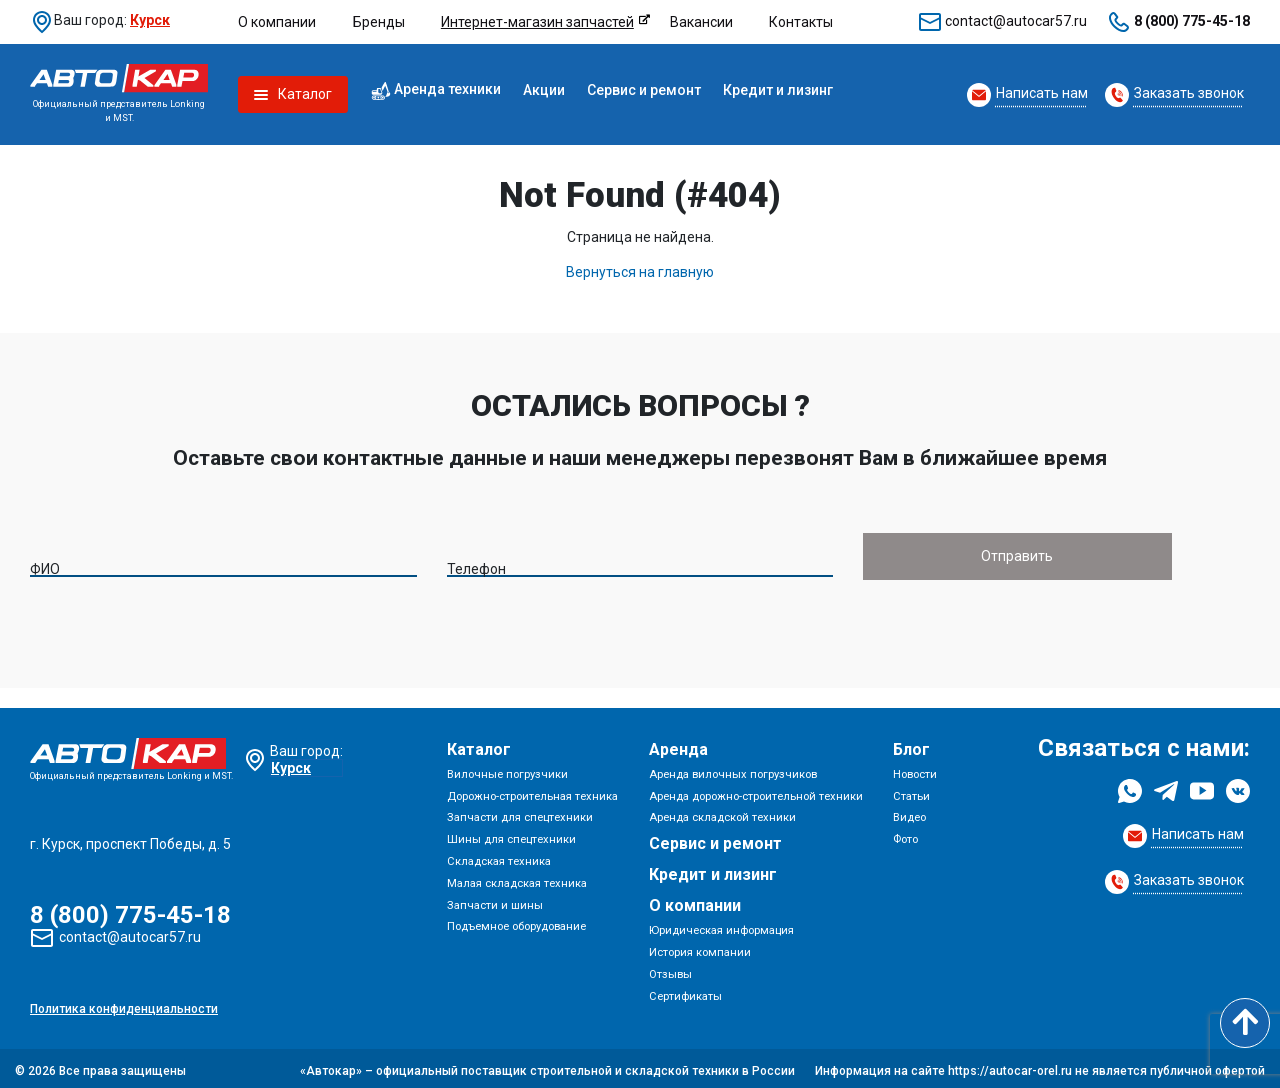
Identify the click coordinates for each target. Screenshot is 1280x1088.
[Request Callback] (1027, 95)
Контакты (801, 22)
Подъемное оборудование (516, 921)
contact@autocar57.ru (1016, 21)
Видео (909, 812)
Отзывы (670, 969)
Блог (911, 744)
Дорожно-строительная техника (532, 790)
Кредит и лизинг (778, 90)
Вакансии (701, 22)
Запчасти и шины (495, 899)
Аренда (678, 744)
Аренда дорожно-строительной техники (756, 790)
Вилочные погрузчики (507, 769)
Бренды (379, 22)
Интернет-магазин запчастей (537, 22)
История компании (700, 947)
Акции (544, 90)
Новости (915, 769)
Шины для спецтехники (511, 834)
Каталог (479, 744)
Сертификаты (685, 990)
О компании (277, 22)
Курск (150, 20)
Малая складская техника (517, 878)
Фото (905, 834)
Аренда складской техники (722, 812)
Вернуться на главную (640, 272)
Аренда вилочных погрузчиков (733, 769)
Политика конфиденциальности (124, 1004)
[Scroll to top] (1245, 1023)
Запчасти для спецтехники (520, 812)
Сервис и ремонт (644, 90)
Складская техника (499, 856)
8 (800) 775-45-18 (1192, 21)
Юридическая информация (721, 925)
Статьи (911, 790)
